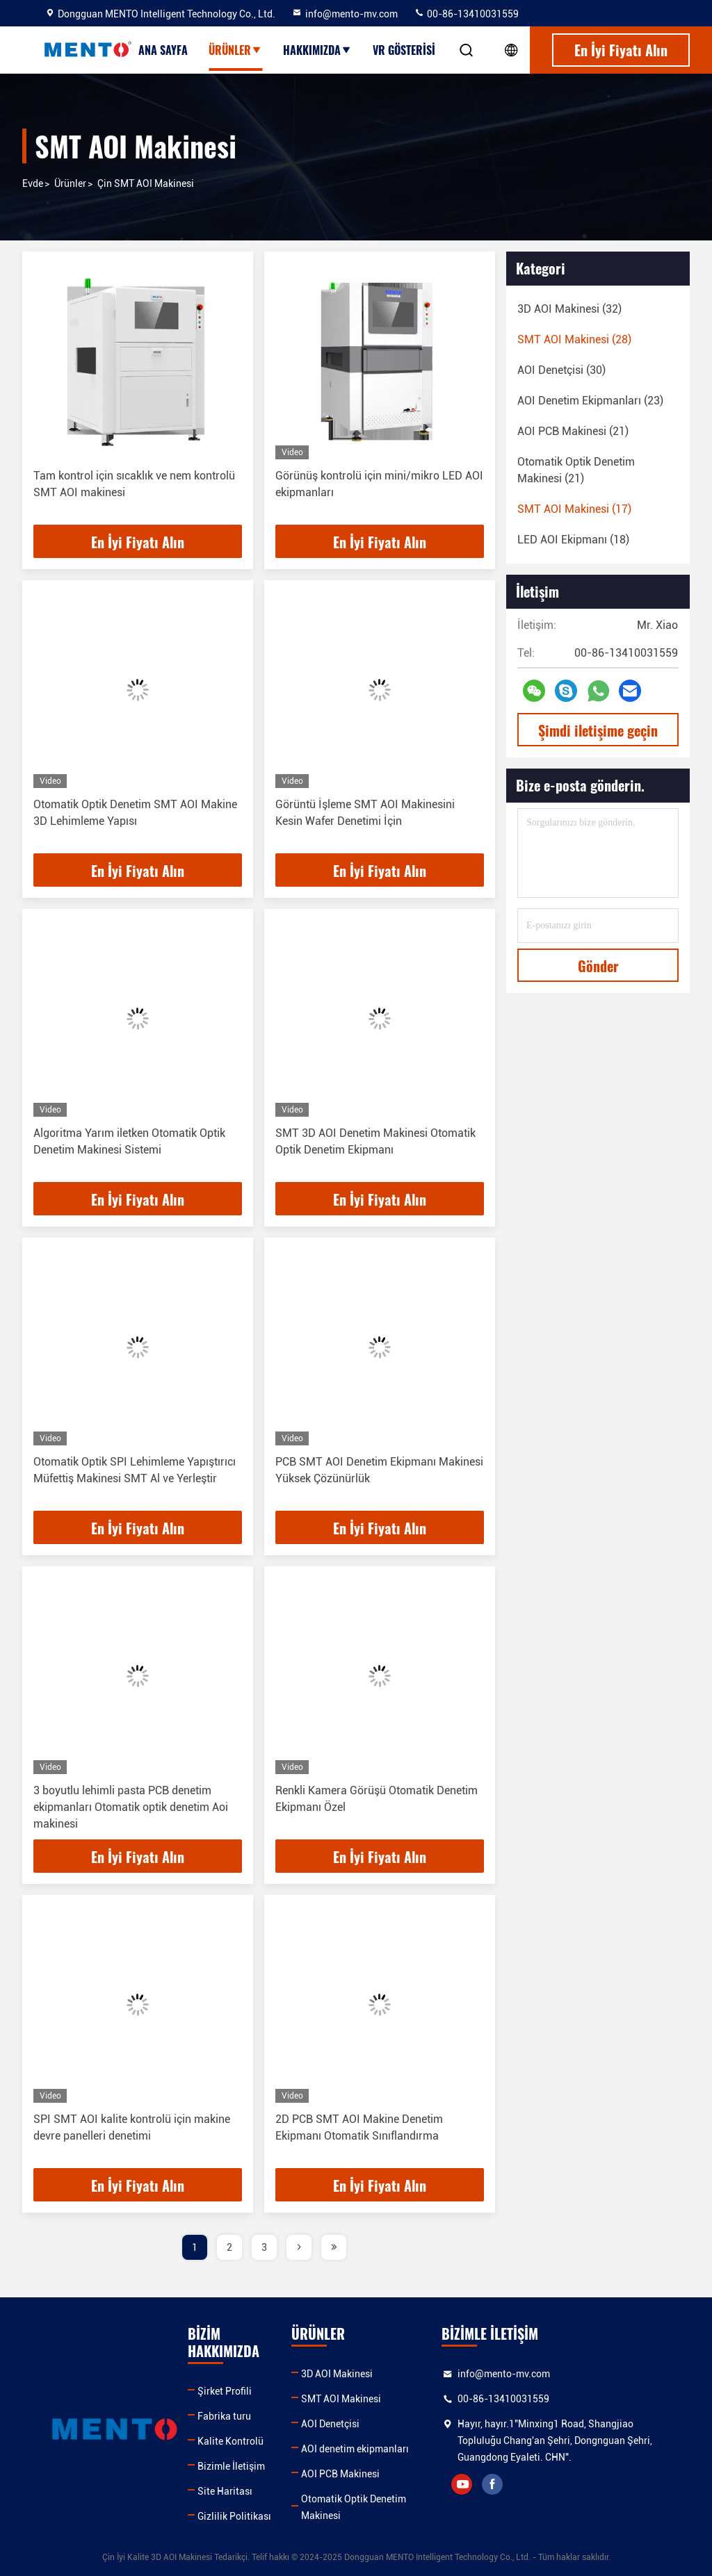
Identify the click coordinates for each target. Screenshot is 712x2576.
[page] (299, 2247)
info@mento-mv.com (344, 13)
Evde (32, 183)
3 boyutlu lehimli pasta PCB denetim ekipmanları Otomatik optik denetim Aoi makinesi (130, 1807)
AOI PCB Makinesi (340, 2473)
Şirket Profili (224, 2391)
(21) (573, 431)
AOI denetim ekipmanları (355, 2448)
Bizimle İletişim (231, 2466)
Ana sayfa (163, 50)
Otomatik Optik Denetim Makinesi (353, 2507)
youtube (461, 2484)
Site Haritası (224, 2491)
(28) (574, 339)
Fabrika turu (224, 2416)
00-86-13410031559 (466, 13)
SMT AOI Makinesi (341, 2398)
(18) (573, 539)
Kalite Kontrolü (230, 2441)
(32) (569, 308)
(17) (574, 509)
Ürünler (235, 50)
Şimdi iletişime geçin (598, 730)
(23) (590, 400)
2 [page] (229, 2247)
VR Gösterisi (404, 50)
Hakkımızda (317, 50)
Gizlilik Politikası (234, 2516)
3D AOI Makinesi (337, 2373)
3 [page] (264, 2247)
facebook (492, 2484)
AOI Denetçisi (330, 2423)
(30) (561, 370)
